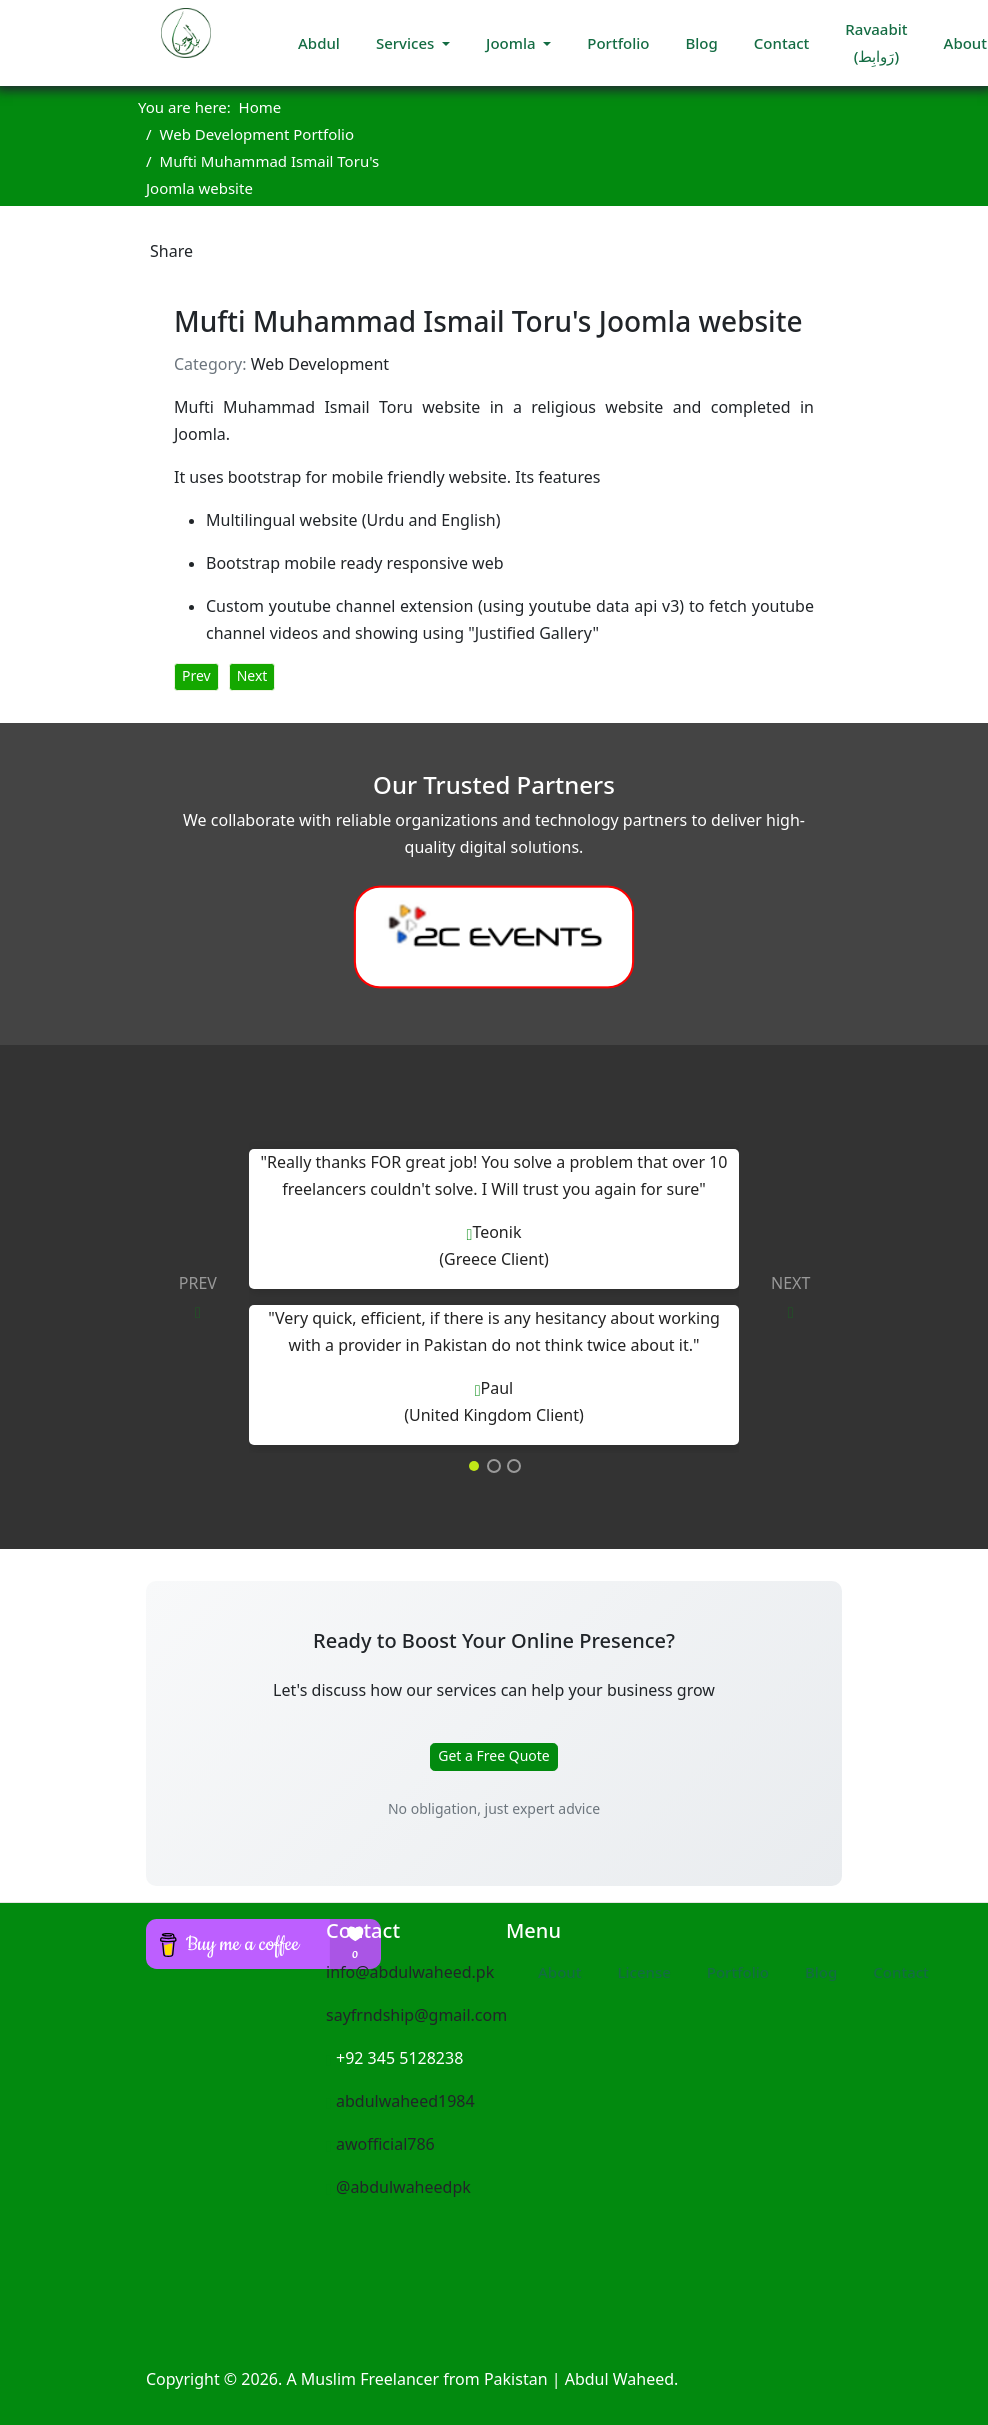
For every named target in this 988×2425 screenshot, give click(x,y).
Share (171, 251)
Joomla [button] (512, 43)
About (559, 1972)
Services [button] (407, 43)
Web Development (320, 364)
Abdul (319, 43)
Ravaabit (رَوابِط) (876, 42)
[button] (185, 1297)
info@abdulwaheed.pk (410, 1972)
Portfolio (618, 43)
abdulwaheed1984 (400, 2101)
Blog (701, 43)
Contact (782, 43)
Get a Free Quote (493, 1755)
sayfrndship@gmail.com (416, 2015)
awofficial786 (380, 2144)
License (643, 1972)
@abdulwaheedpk (398, 2187)
